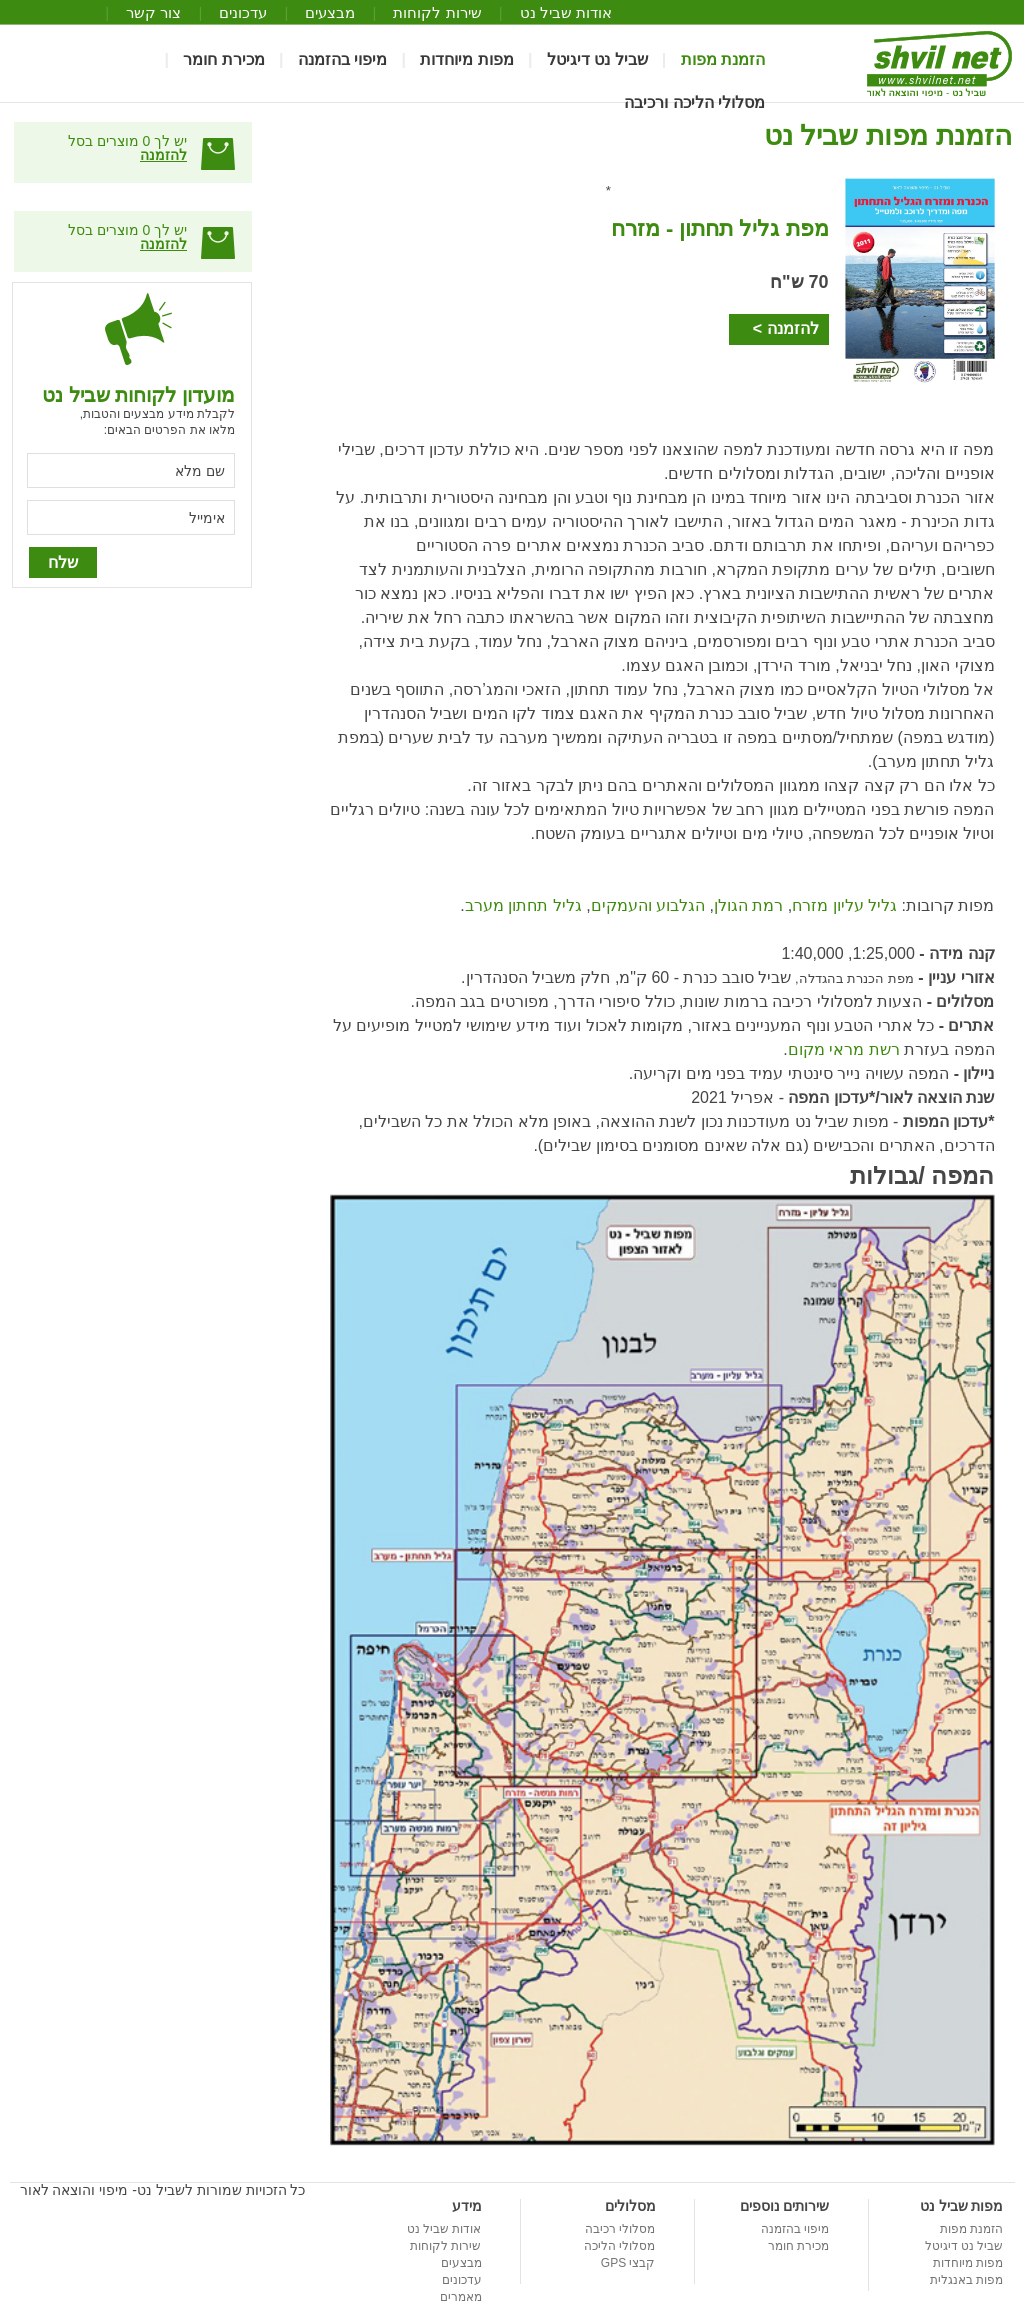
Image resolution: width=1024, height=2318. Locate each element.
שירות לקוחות (437, 12)
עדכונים (243, 12)
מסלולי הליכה (619, 2246)
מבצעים (330, 12)
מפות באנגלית (966, 2280)
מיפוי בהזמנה (342, 60)
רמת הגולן (748, 905)
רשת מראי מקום (844, 1049)
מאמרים (461, 2297)
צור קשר (153, 12)
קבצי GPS (628, 2263)
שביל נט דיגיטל (597, 60)
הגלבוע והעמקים (648, 905)
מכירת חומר (223, 60)
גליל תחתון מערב (523, 905)
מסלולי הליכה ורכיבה (694, 103)
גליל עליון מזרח (844, 905)
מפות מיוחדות (466, 60)
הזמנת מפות (723, 60)
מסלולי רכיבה (620, 2229)
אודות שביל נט (566, 12)
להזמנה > (786, 328)
